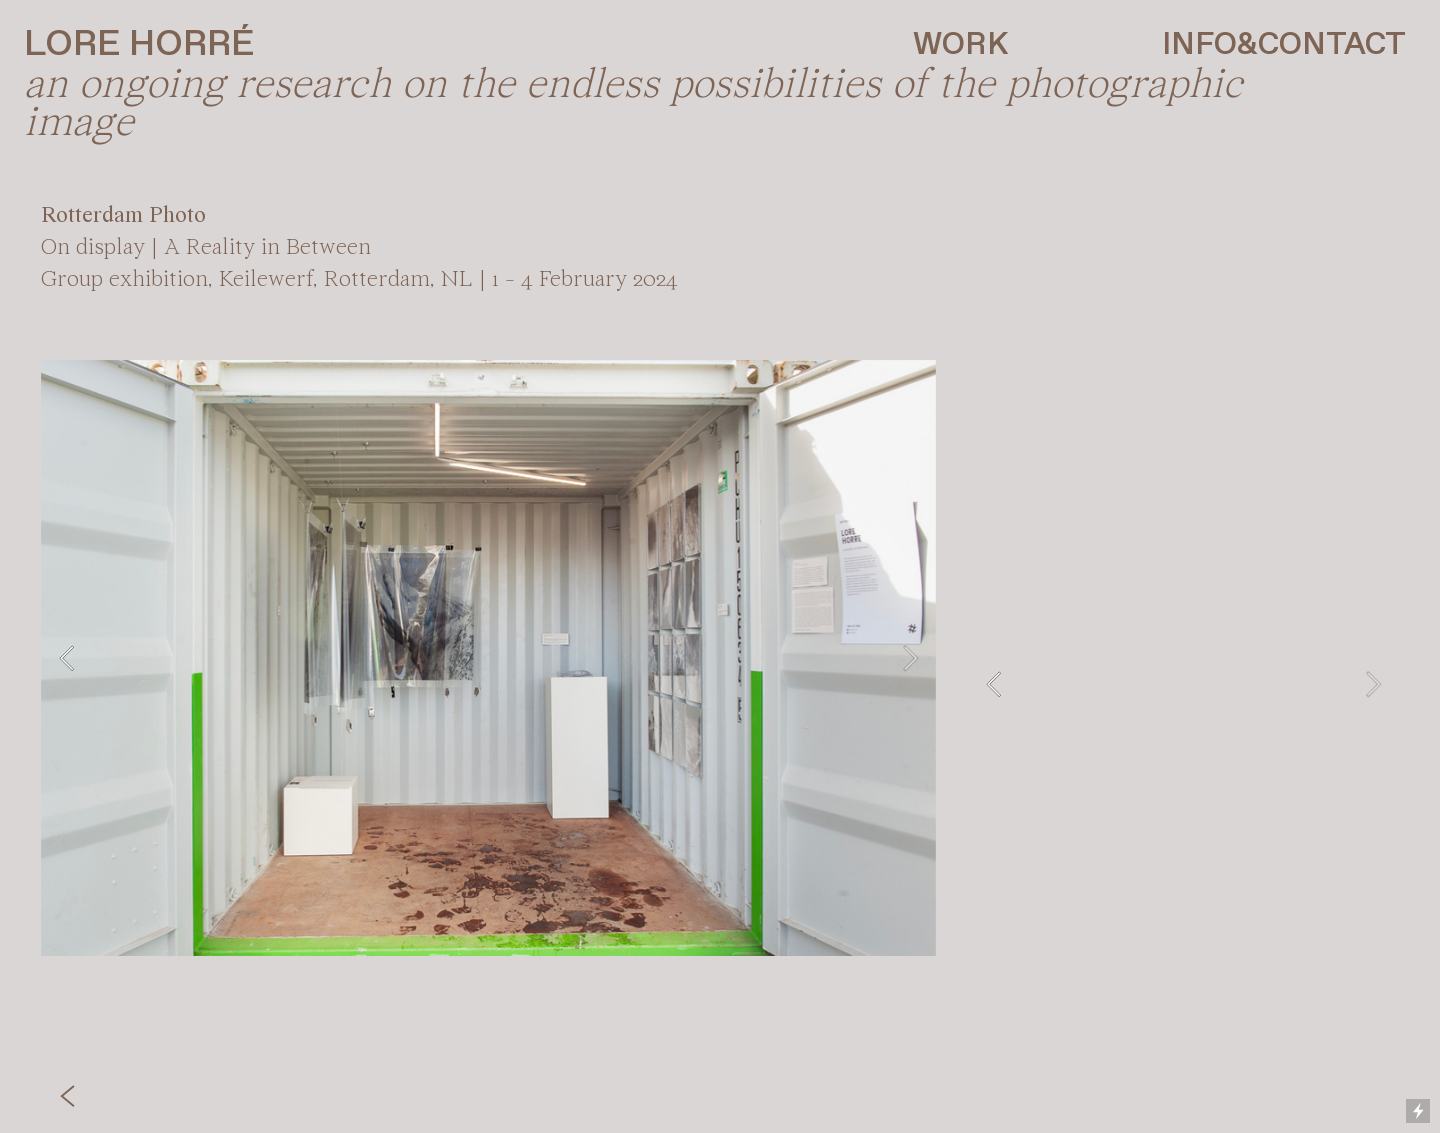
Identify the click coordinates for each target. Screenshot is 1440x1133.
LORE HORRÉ (139, 45)
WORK (960, 45)
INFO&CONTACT (1284, 45)
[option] (488, 658)
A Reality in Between (267, 248)
